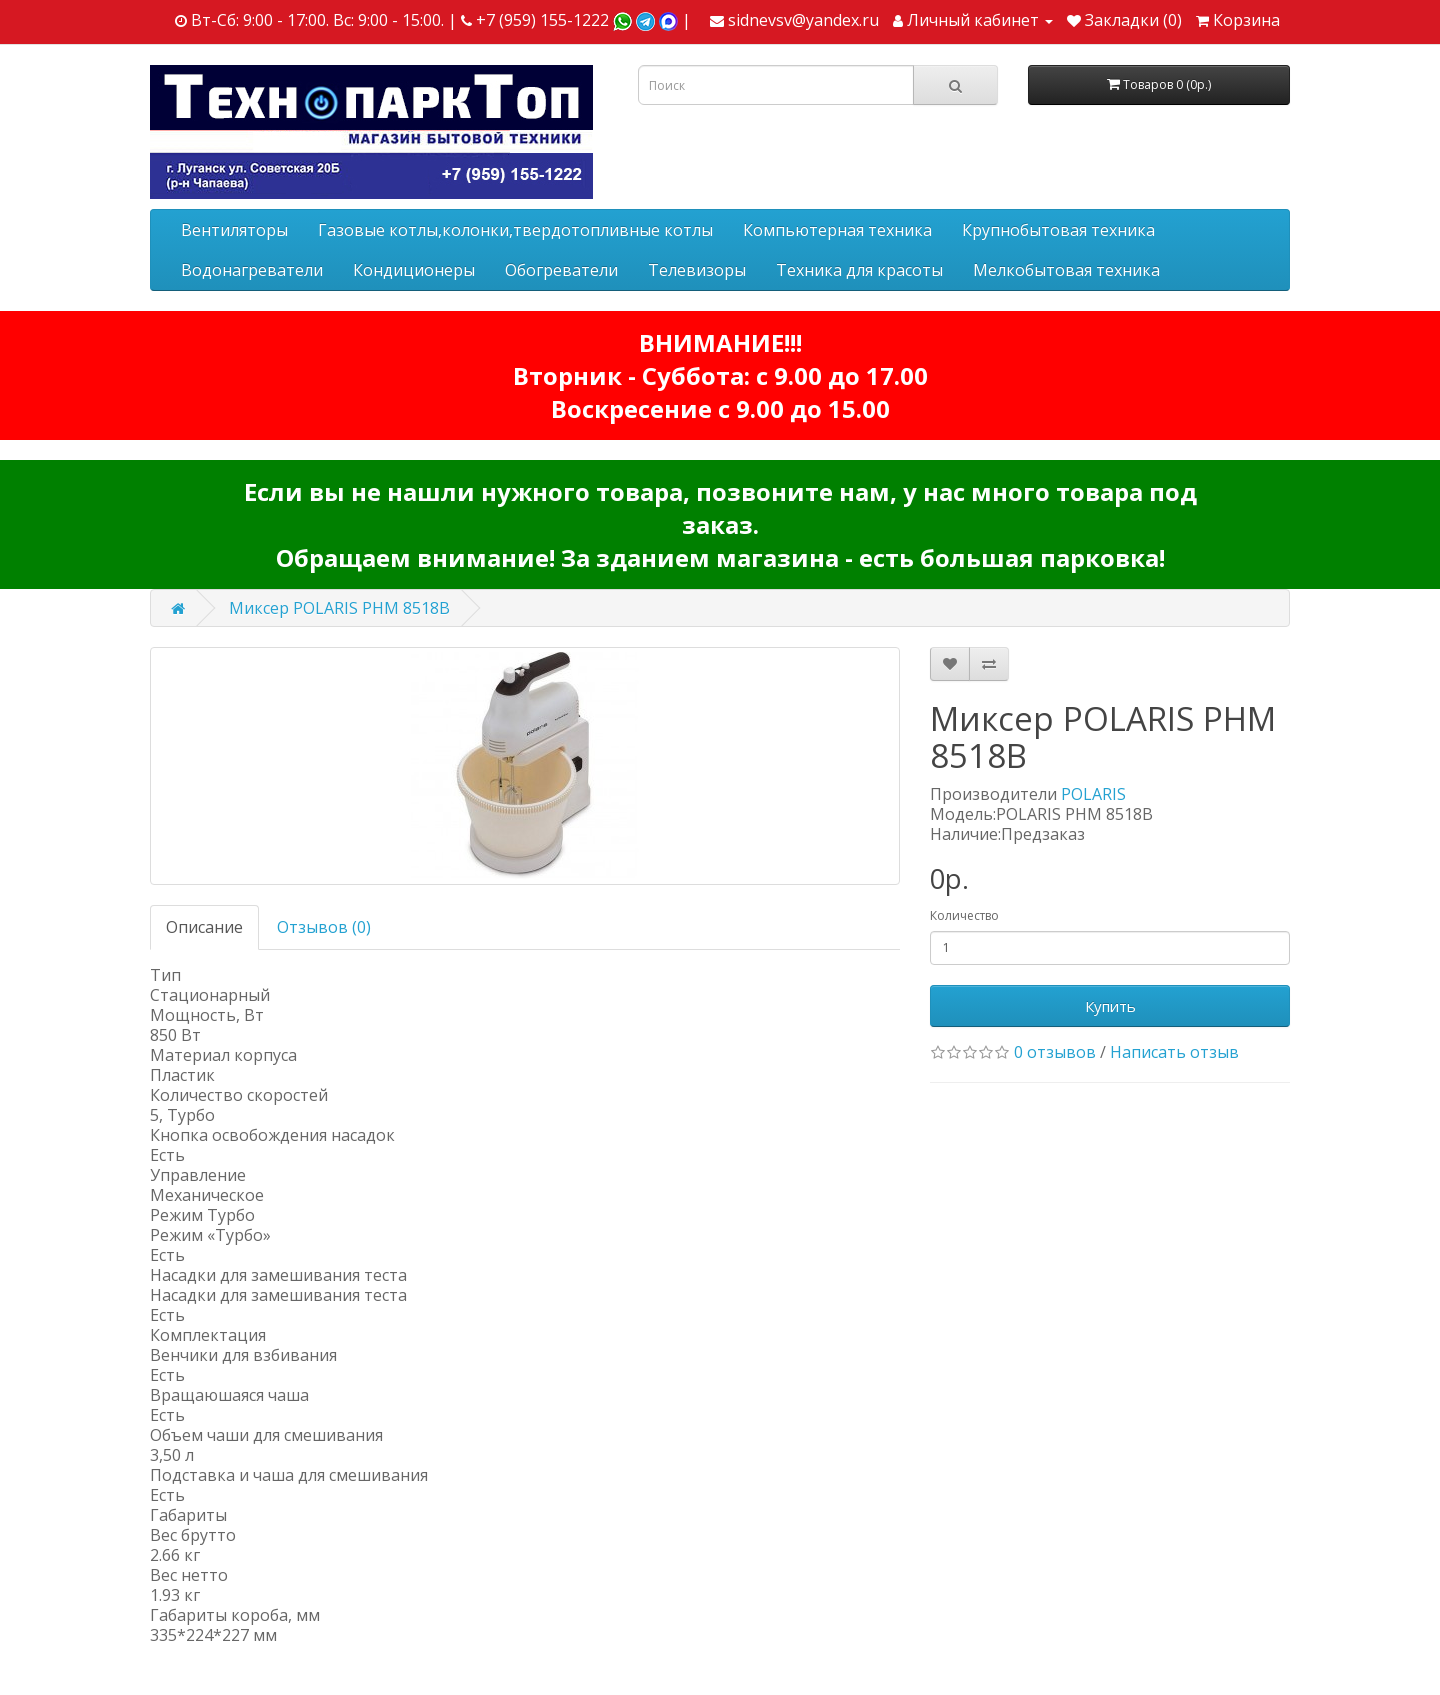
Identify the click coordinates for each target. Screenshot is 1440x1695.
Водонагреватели (252, 270)
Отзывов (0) (324, 927)
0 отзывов (1055, 1052)
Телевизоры (697, 270)
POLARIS (1093, 794)
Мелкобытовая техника (1066, 270)
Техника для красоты (859, 270)
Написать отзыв (1174, 1052)
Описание (204, 927)
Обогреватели (561, 270)
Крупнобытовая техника (1058, 230)
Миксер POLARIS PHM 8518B (339, 608)
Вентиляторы (234, 230)
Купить (1110, 1006)
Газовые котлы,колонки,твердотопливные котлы (515, 230)
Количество (964, 915)
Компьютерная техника (837, 230)
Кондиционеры (414, 270)
